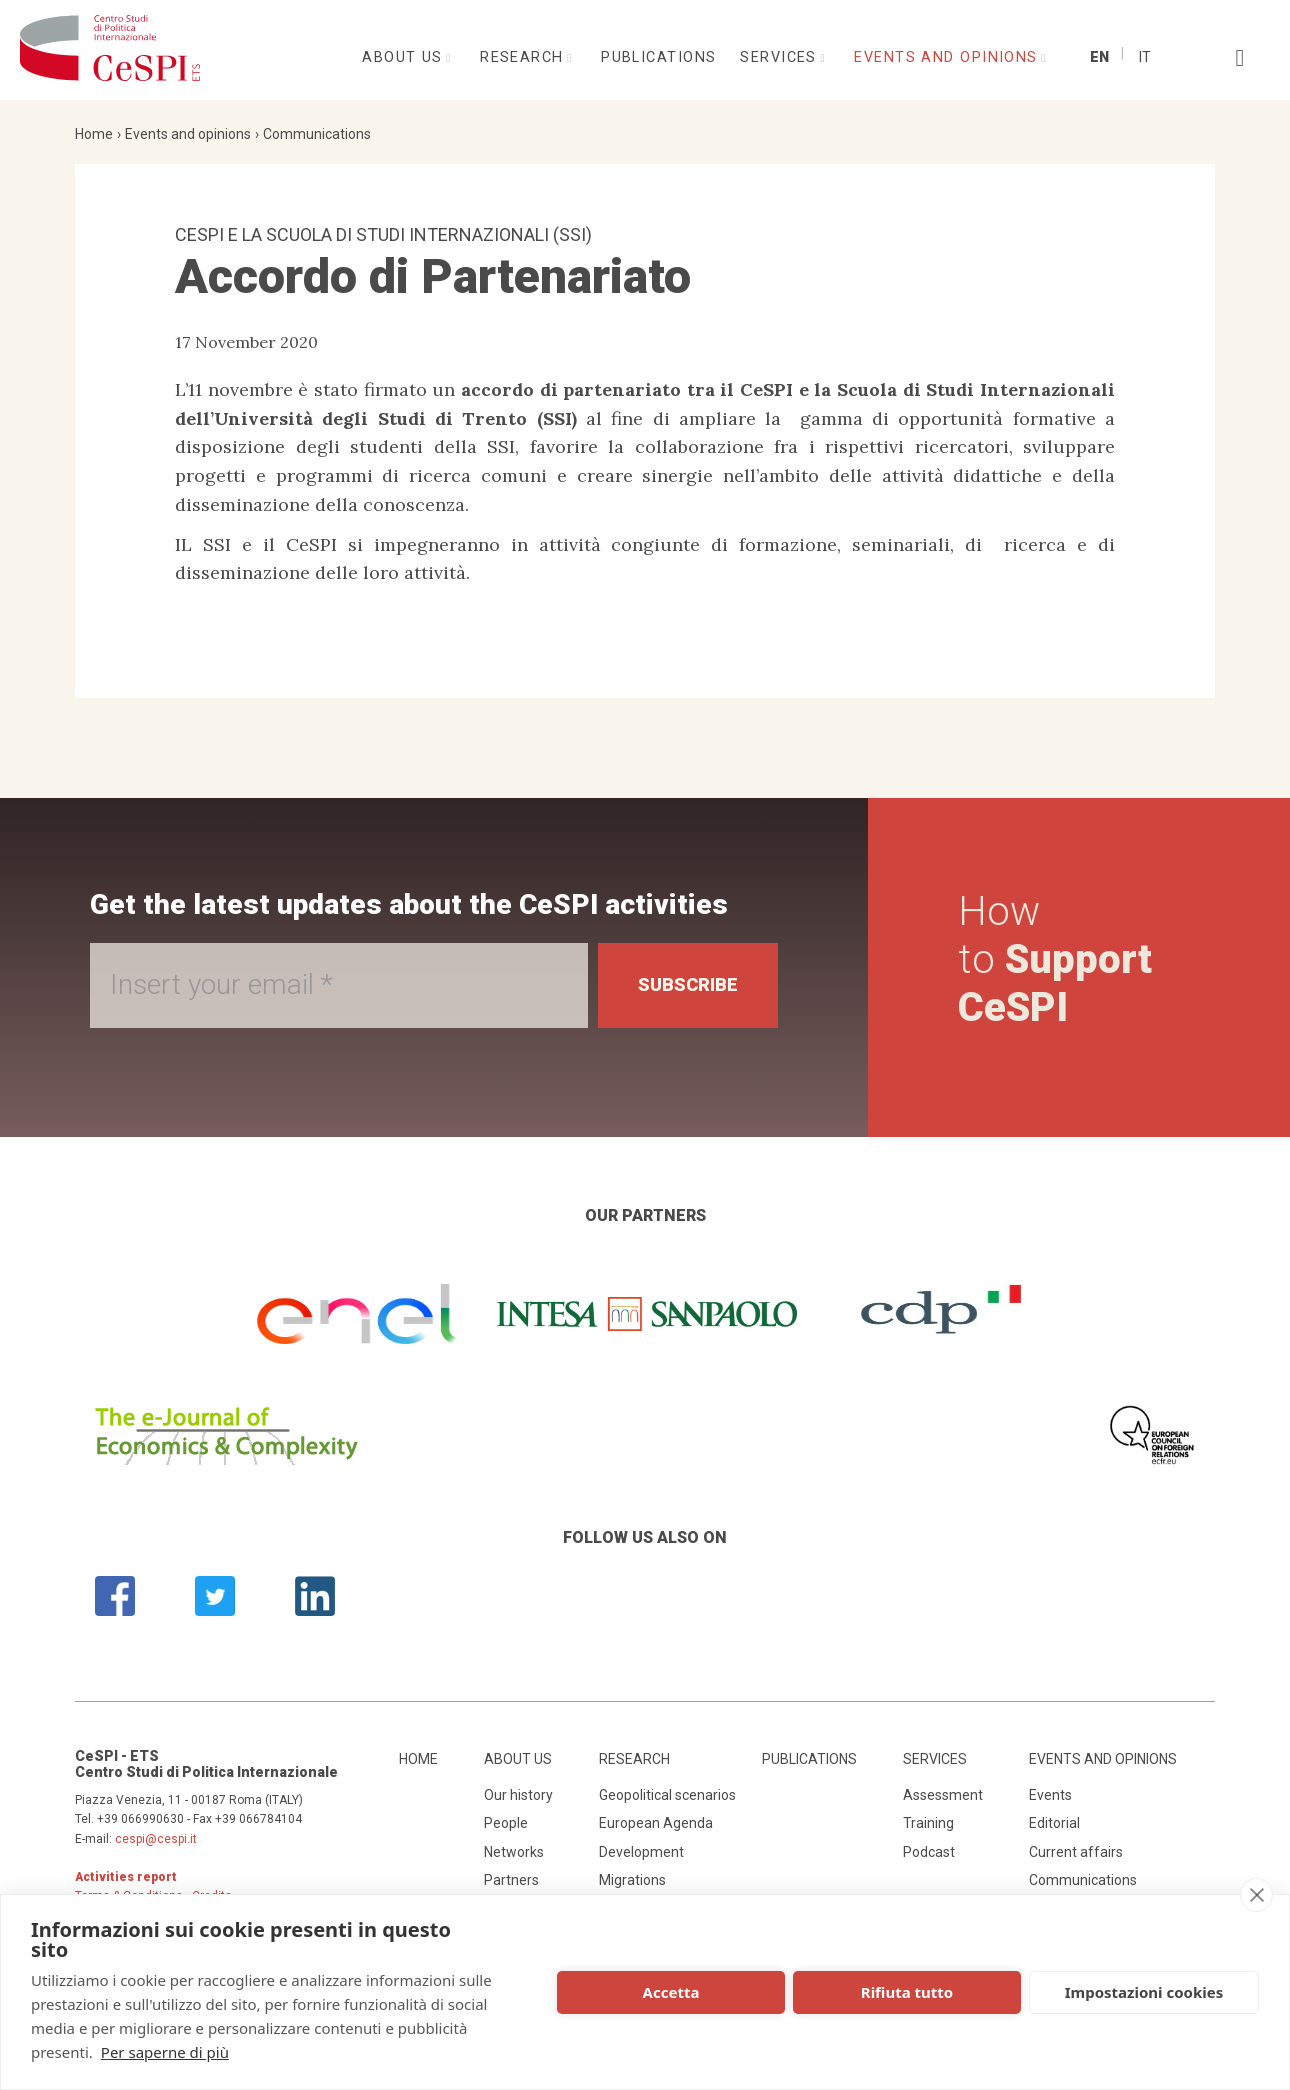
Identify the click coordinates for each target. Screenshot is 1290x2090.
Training (928, 1823)
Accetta (671, 1992)
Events (1050, 1795)
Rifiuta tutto (907, 1992)
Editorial (1054, 1823)
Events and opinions (948, 57)
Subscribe (688, 984)
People (506, 1823)
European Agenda (656, 1823)
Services (781, 57)
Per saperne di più (165, 2052)
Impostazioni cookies (1144, 1992)
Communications (317, 134)
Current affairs (1076, 1852)
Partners (511, 1880)
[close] (1256, 1895)
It (1144, 57)
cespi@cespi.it (156, 1839)
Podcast (929, 1852)
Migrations (632, 1880)
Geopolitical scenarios (667, 1795)
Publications (658, 57)
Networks (514, 1852)
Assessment (943, 1795)
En (1099, 57)
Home (94, 134)
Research (524, 57)
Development (641, 1852)
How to (1055, 959)
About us (405, 57)
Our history (518, 1795)
